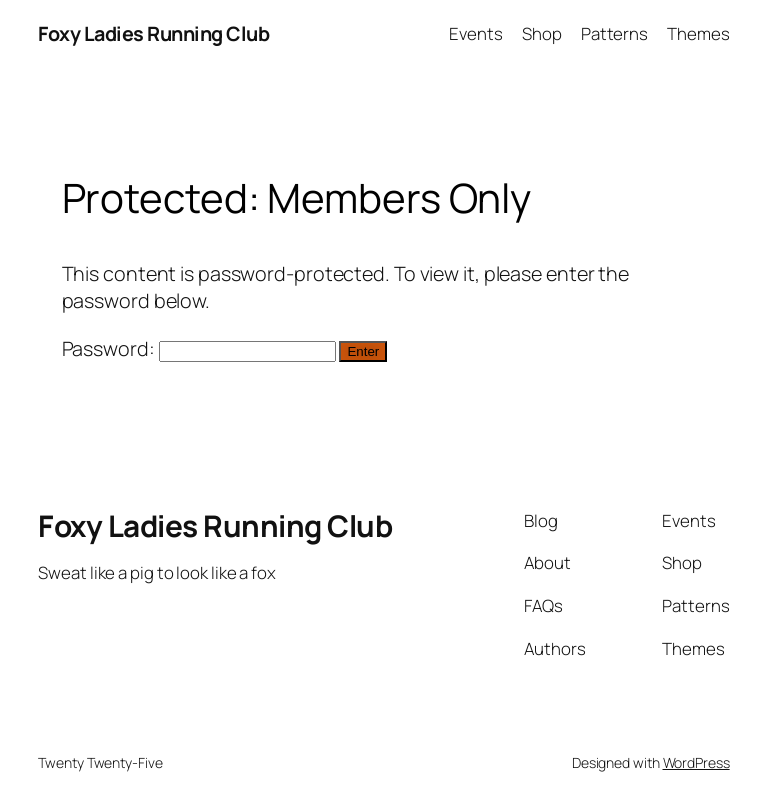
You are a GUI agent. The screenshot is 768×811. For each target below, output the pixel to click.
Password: (199, 348)
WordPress (696, 762)
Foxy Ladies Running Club (153, 33)
